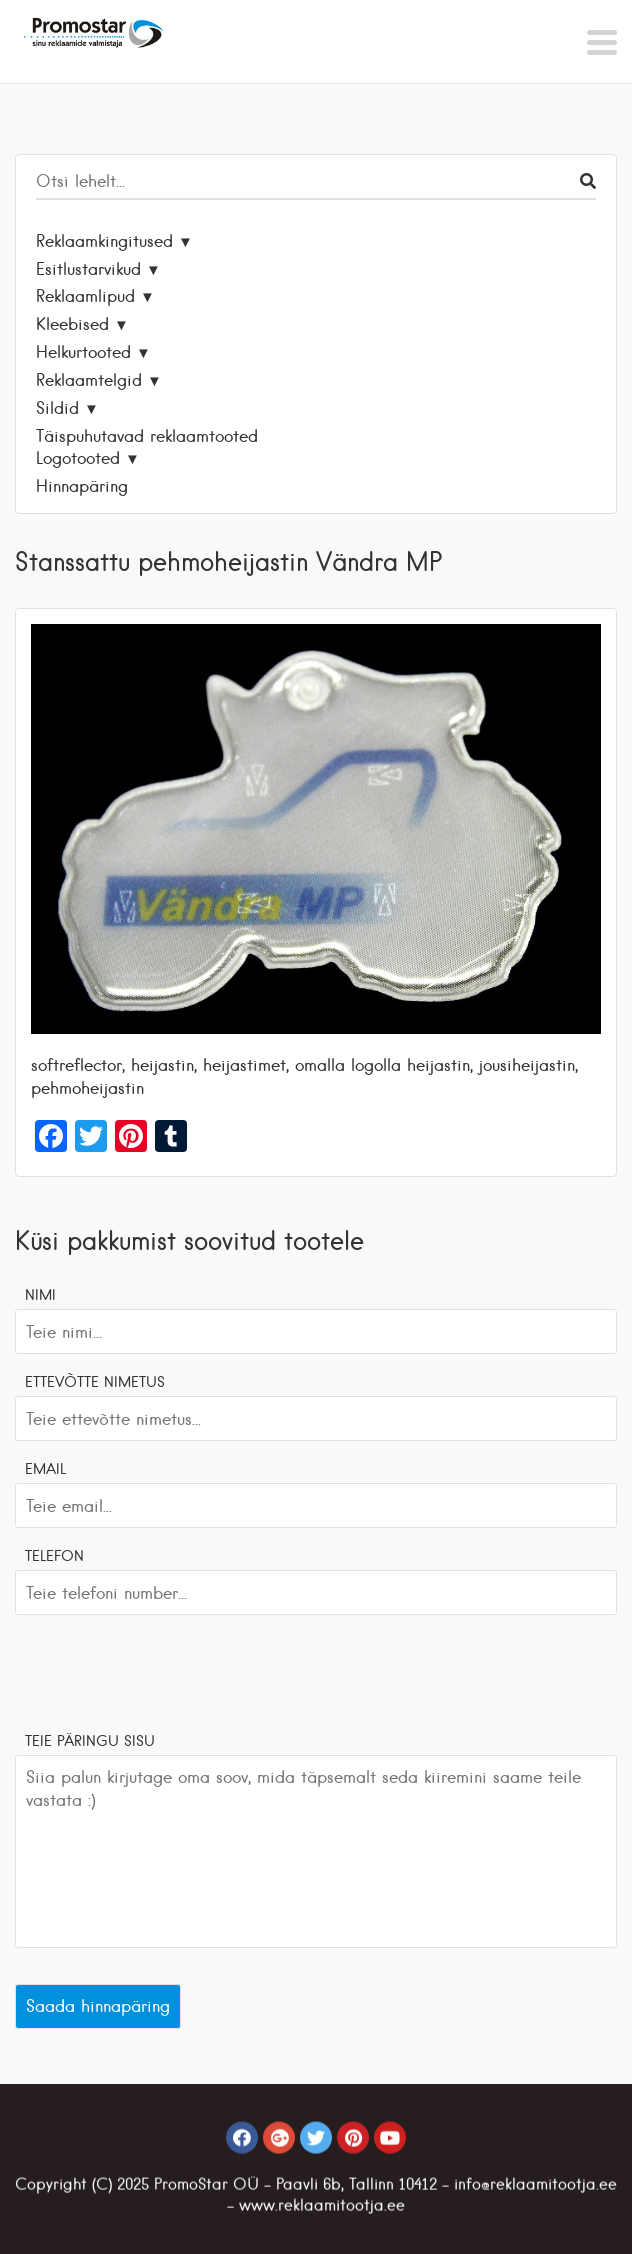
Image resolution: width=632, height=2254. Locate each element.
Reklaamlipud (85, 296)
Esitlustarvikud (88, 269)
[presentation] (167, 1670)
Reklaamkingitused (104, 241)
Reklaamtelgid (89, 380)
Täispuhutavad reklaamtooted (147, 436)
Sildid (57, 408)
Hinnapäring (82, 486)
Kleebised (72, 324)
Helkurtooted (83, 352)
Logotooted (78, 458)
